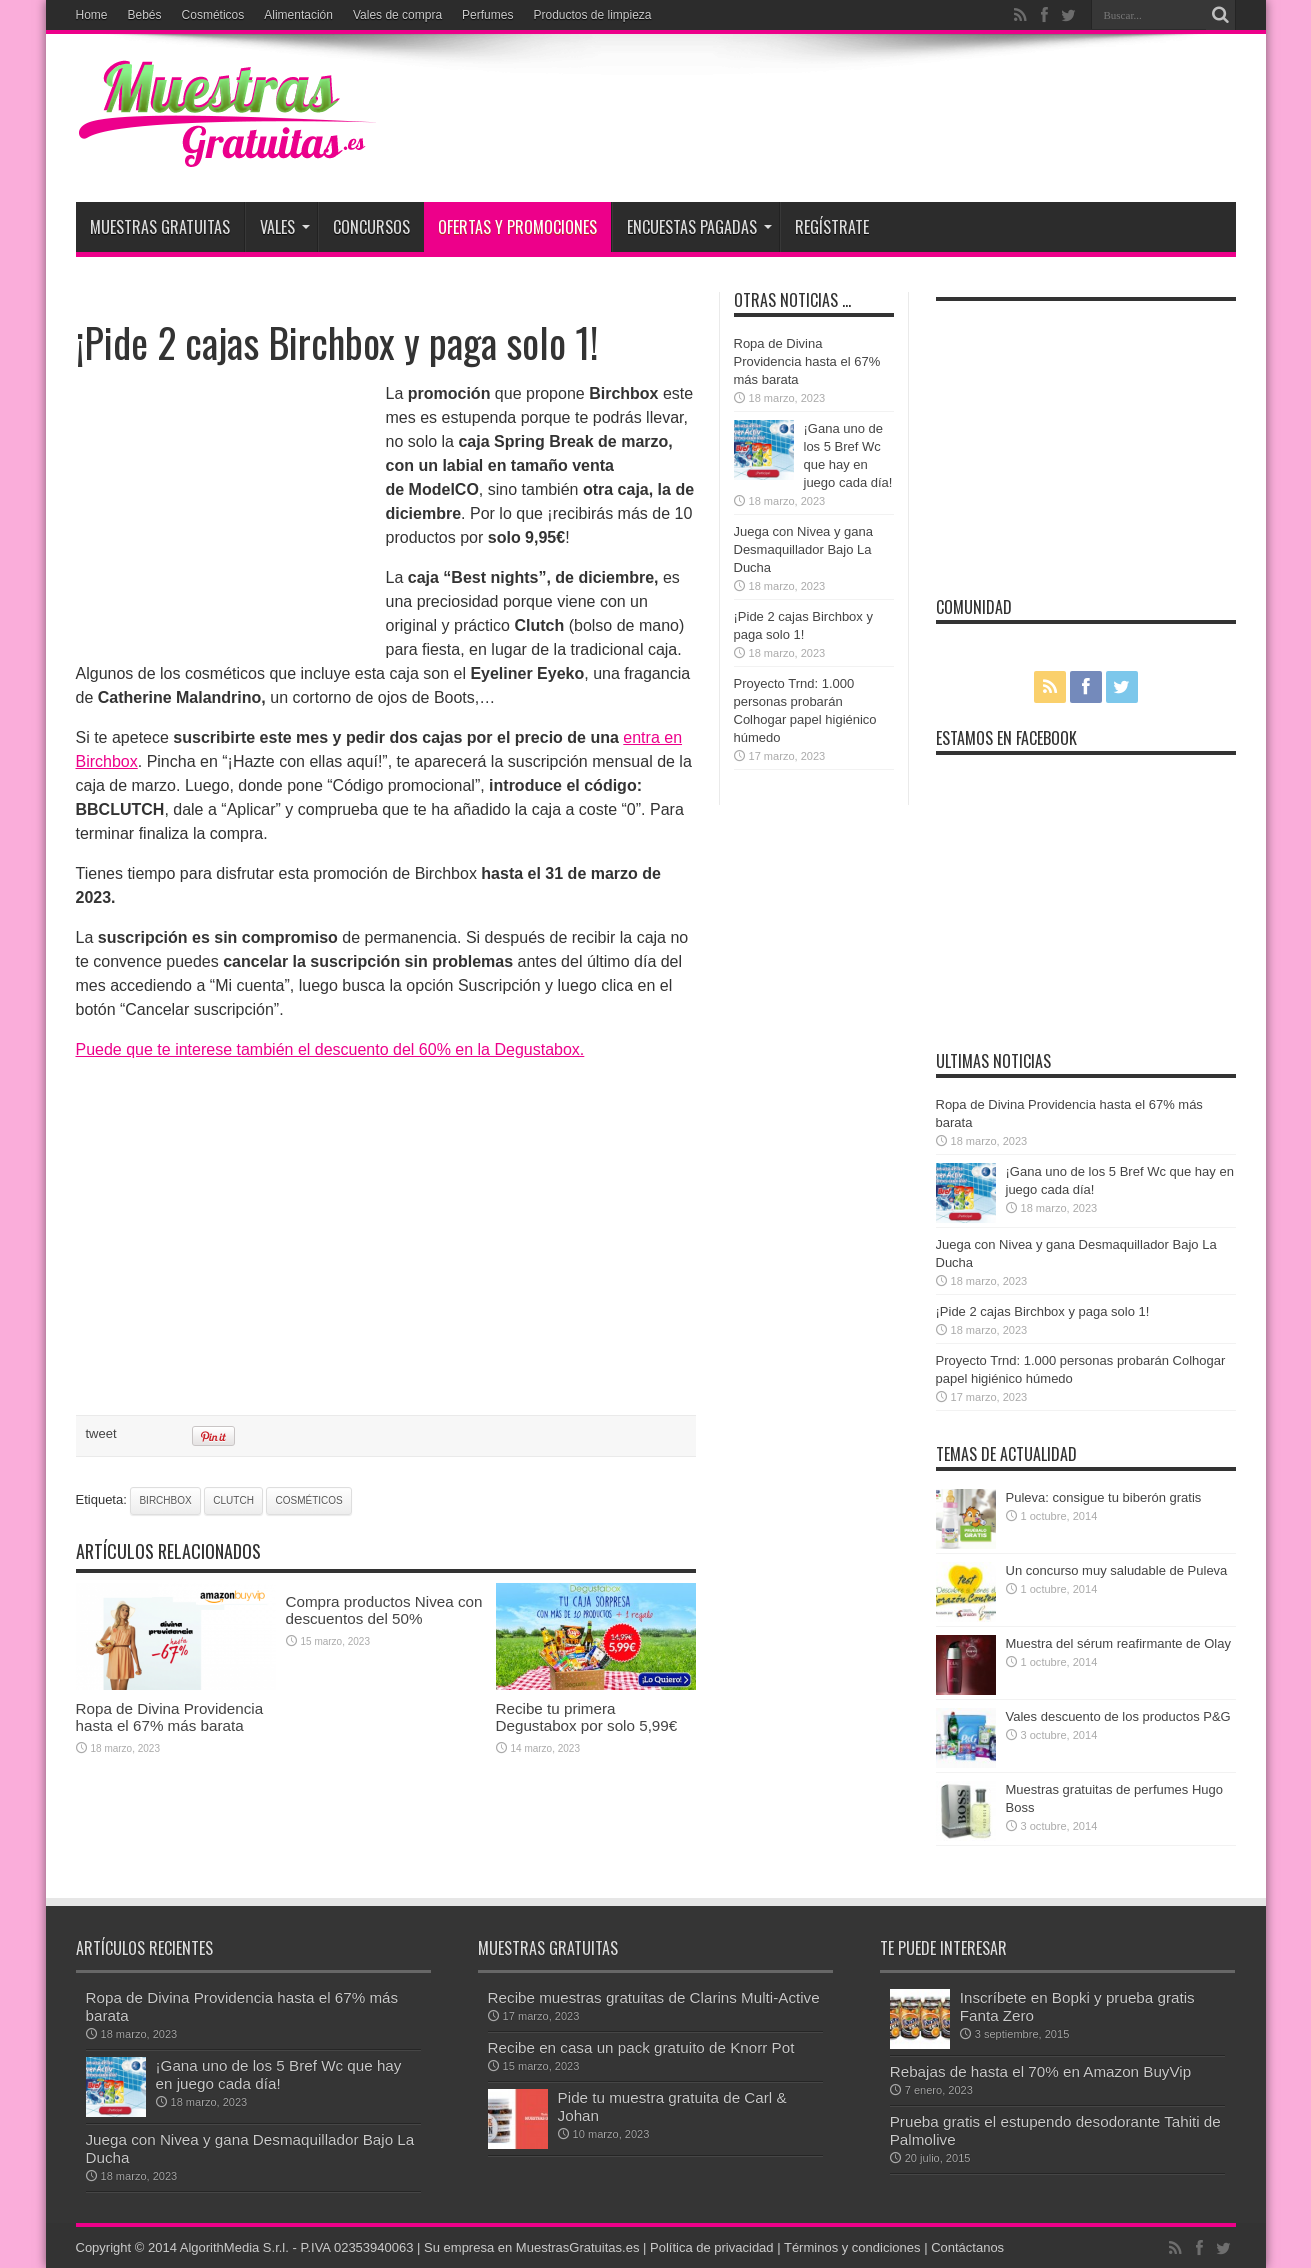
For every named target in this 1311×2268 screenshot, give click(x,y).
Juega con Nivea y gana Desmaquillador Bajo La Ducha (803, 549)
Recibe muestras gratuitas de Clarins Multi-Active (654, 1997)
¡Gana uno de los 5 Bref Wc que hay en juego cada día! (279, 2074)
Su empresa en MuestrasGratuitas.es (531, 2247)
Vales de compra (397, 15)
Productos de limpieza (592, 15)
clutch (233, 1500)
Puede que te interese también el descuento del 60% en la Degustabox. (330, 1049)
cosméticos (308, 1500)
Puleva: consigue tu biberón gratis (1104, 1497)
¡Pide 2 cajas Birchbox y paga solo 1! (1043, 1311)
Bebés (145, 15)
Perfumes (487, 15)
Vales (285, 227)
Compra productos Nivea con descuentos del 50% (384, 1610)
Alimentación (298, 15)
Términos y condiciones (852, 2247)
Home (92, 15)
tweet (101, 1433)
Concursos (371, 227)
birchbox (165, 1500)
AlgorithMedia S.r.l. (234, 2247)
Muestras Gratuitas (160, 227)
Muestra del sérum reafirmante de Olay (1118, 1643)
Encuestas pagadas (699, 227)
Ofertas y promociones (517, 227)
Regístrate (832, 227)
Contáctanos (967, 2247)
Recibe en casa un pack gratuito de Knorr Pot (641, 2047)
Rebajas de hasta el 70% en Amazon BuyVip (1040, 2071)
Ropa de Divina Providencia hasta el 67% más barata (170, 1717)
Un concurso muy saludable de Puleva (1117, 1570)
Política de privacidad (712, 2247)
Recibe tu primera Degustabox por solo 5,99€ (587, 1717)
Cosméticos (213, 15)
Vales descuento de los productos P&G (1118, 1716)
